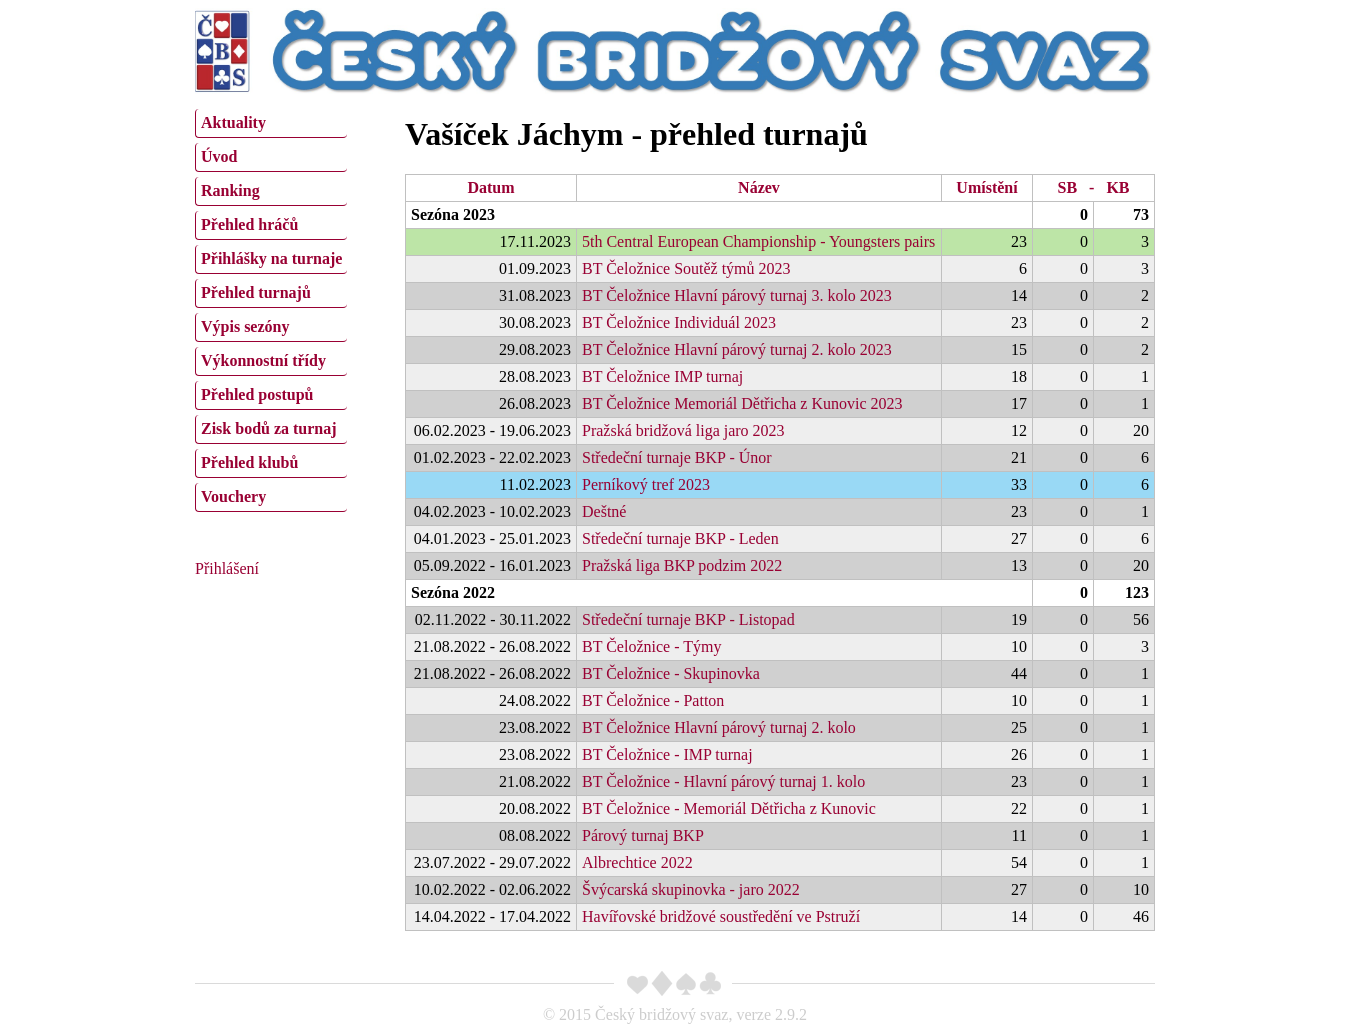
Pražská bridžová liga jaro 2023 (683, 430)
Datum (490, 187)
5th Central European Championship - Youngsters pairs (758, 241)
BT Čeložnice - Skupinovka (671, 673)
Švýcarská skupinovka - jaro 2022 (691, 889)
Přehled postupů (257, 394)
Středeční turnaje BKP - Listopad (688, 619)
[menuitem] (271, 123)
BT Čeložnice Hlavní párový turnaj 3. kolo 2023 (737, 295)
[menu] (271, 308)
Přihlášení (227, 568)
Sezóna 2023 (453, 214)
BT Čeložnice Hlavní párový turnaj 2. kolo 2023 (737, 349)
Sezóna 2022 (453, 592)
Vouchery (233, 496)
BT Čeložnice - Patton (653, 700)
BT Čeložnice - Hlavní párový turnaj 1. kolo (723, 781)
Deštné (604, 511)
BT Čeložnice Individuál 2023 (679, 322)
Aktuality (233, 122)
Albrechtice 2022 (637, 862)
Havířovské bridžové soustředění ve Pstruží (721, 916)
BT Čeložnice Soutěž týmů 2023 (686, 268)
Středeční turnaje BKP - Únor (677, 457)
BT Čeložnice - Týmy (651, 646)
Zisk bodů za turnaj (269, 428)
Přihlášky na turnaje (271, 258)
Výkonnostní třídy (263, 360)
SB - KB (1093, 187)
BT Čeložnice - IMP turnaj (667, 754)
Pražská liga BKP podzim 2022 (682, 565)
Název (759, 187)
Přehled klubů (249, 462)
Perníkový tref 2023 (646, 484)
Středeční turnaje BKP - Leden (680, 538)
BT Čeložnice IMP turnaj (662, 376)
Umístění (986, 187)
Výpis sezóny (245, 326)
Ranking (230, 190)
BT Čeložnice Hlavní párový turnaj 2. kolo (719, 727)
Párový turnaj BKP (643, 835)
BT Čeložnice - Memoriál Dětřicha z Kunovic (729, 808)
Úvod (219, 156)
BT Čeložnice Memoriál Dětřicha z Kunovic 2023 (742, 403)
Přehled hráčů (249, 224)
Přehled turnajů (256, 292)
